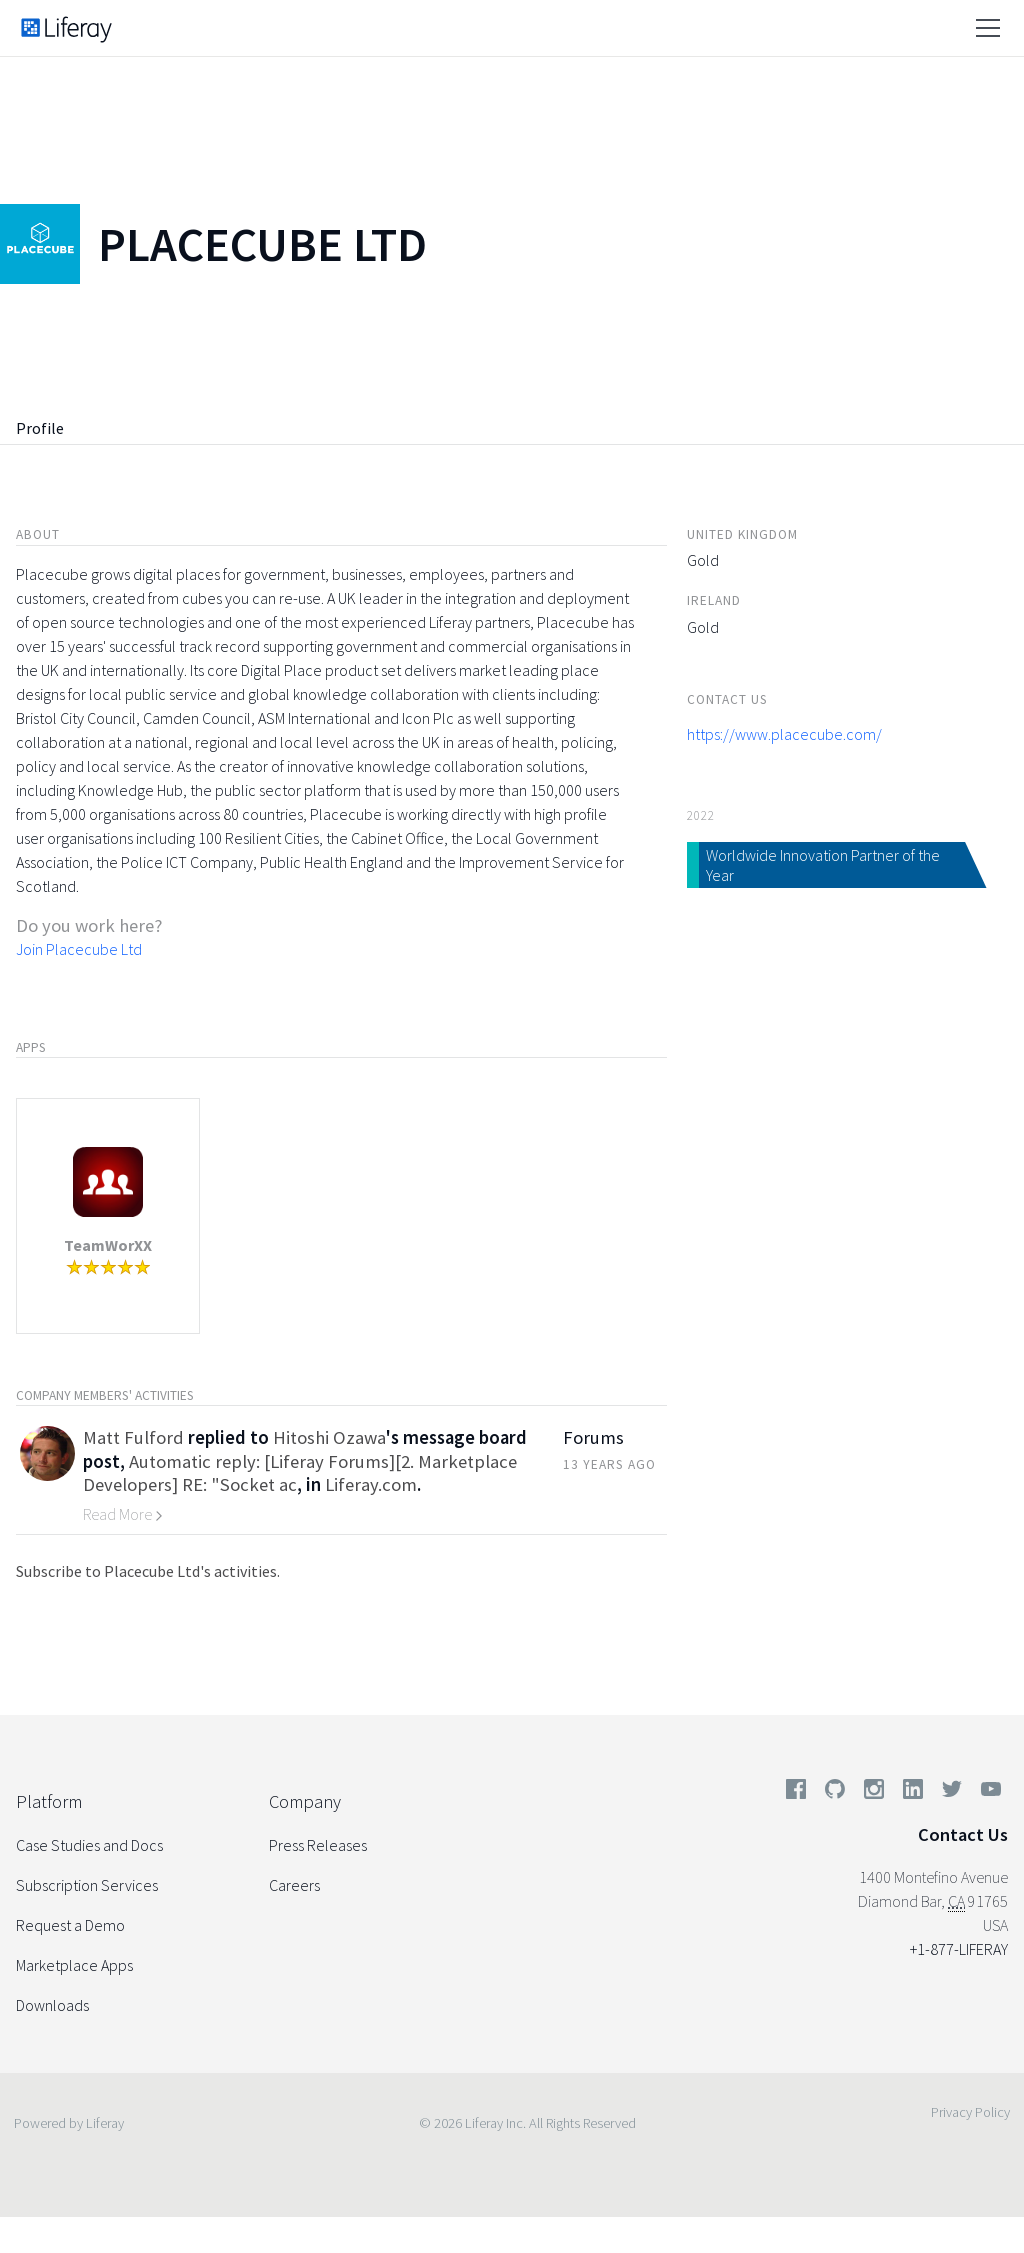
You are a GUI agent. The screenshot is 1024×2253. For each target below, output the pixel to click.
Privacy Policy (970, 2112)
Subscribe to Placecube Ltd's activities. (148, 1571)
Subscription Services (87, 1885)
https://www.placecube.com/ (784, 734)
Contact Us (963, 1834)
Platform (49, 1801)
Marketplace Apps (74, 1965)
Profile (40, 428)
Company (305, 1801)
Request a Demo (70, 1925)
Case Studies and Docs (89, 1845)
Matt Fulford (133, 1437)
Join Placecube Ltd (79, 949)
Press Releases (318, 1845)
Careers (294, 1885)
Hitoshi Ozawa (329, 1437)
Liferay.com (371, 1484)
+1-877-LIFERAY (959, 1949)
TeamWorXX (108, 1245)
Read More (123, 1514)
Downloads (52, 2005)
